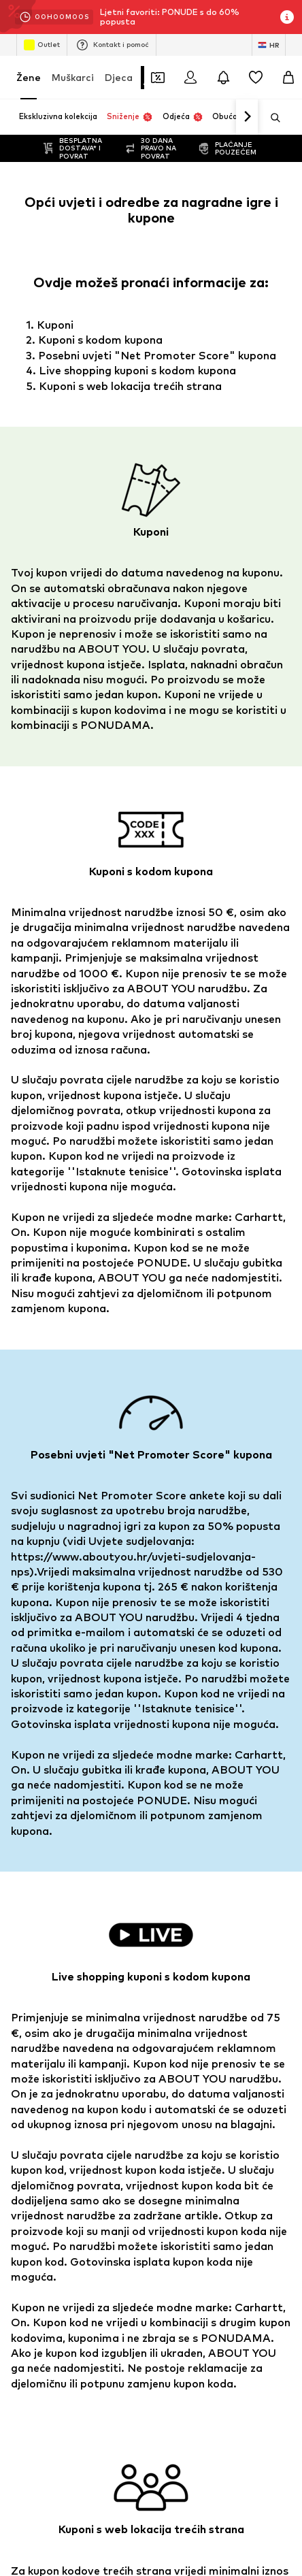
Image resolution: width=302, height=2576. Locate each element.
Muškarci (73, 77)
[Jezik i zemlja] (268, 45)
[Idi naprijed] (247, 117)
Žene (28, 77)
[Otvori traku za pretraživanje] (271, 118)
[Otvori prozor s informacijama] (287, 17)
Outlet (42, 44)
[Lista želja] (256, 77)
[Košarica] (288, 77)
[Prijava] (190, 77)
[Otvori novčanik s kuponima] (158, 77)
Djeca (119, 77)
